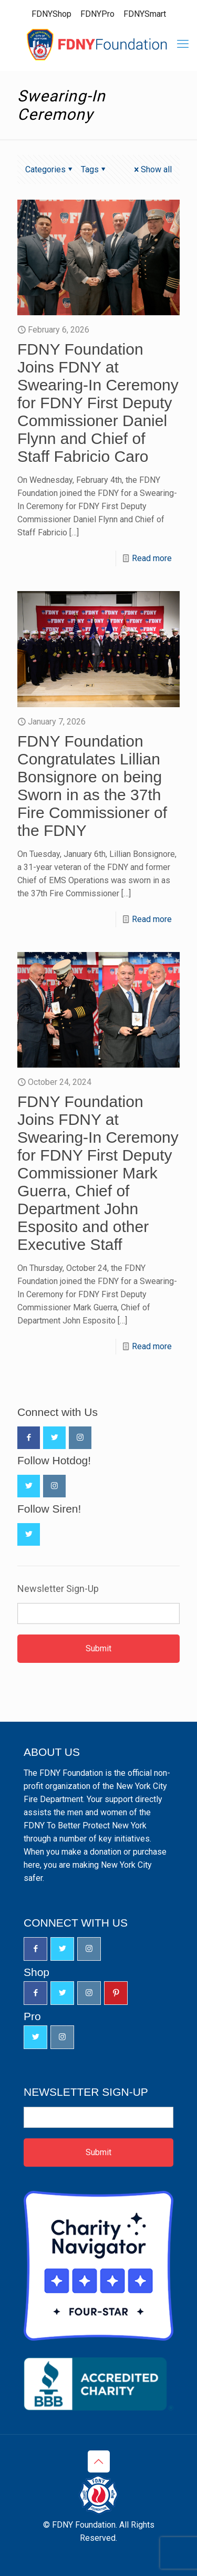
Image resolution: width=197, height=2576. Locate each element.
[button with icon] (28, 1437)
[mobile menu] (183, 44)
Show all (152, 169)
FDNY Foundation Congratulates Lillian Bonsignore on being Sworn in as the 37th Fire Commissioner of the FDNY (92, 785)
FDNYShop (51, 14)
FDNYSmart (144, 14)
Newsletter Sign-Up (58, 1589)
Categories (49, 169)
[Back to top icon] (99, 2461)
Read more (152, 558)
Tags (94, 169)
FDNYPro (97, 14)
